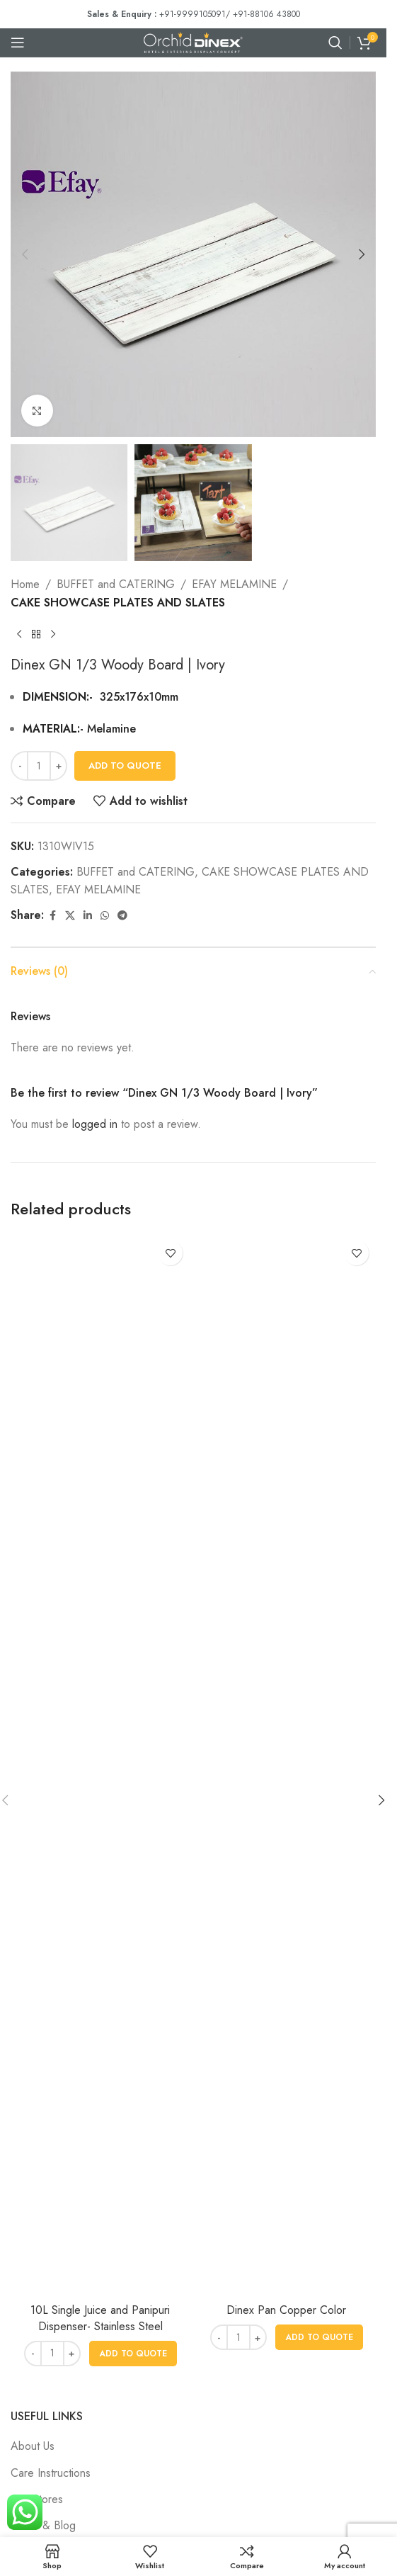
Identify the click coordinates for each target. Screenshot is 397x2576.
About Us (32, 2446)
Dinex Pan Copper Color (286, 2310)
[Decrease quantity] (19, 766)
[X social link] (70, 915)
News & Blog (43, 2525)
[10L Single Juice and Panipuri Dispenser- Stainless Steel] (100, 1764)
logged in (94, 1124)
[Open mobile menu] (18, 42)
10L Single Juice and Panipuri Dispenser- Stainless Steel (100, 2318)
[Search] (335, 42)
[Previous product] (19, 634)
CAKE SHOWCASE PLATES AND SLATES (118, 602)
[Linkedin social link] (87, 915)
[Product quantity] (39, 766)
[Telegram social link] (122, 915)
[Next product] (53, 634)
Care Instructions (51, 2473)
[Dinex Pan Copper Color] (286, 1764)
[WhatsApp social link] (104, 915)
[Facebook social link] (52, 915)
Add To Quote (124, 766)
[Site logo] (193, 41)
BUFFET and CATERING (116, 584)
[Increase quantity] (58, 766)
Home (25, 584)
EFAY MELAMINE (234, 584)
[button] (25, 254)
